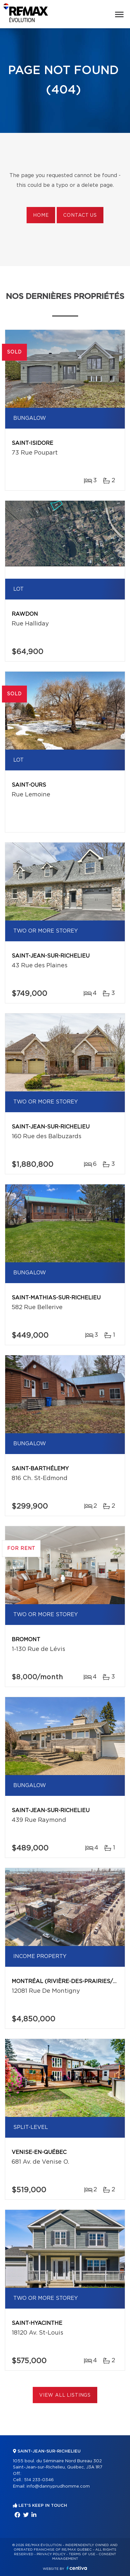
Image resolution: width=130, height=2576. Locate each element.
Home (41, 215)
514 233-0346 (39, 2480)
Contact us (80, 215)
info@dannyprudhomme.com (58, 2486)
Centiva (76, 2568)
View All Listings (65, 2395)
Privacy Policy (51, 2554)
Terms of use (82, 2554)
